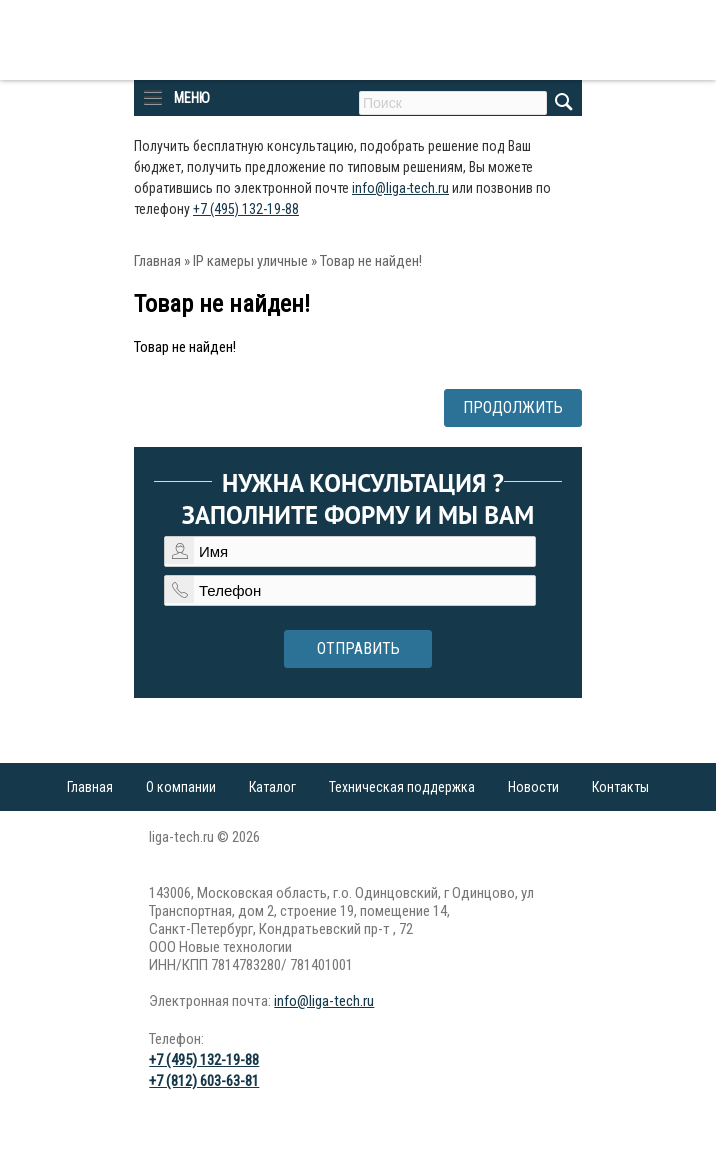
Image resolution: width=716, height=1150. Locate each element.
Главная (157, 261)
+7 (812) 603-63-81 (204, 1081)
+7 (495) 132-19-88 (246, 209)
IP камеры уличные (250, 261)
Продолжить (513, 407)
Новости (533, 787)
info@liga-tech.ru (400, 188)
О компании (181, 787)
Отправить (358, 648)
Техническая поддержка (402, 787)
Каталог (272, 787)
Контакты (620, 787)
